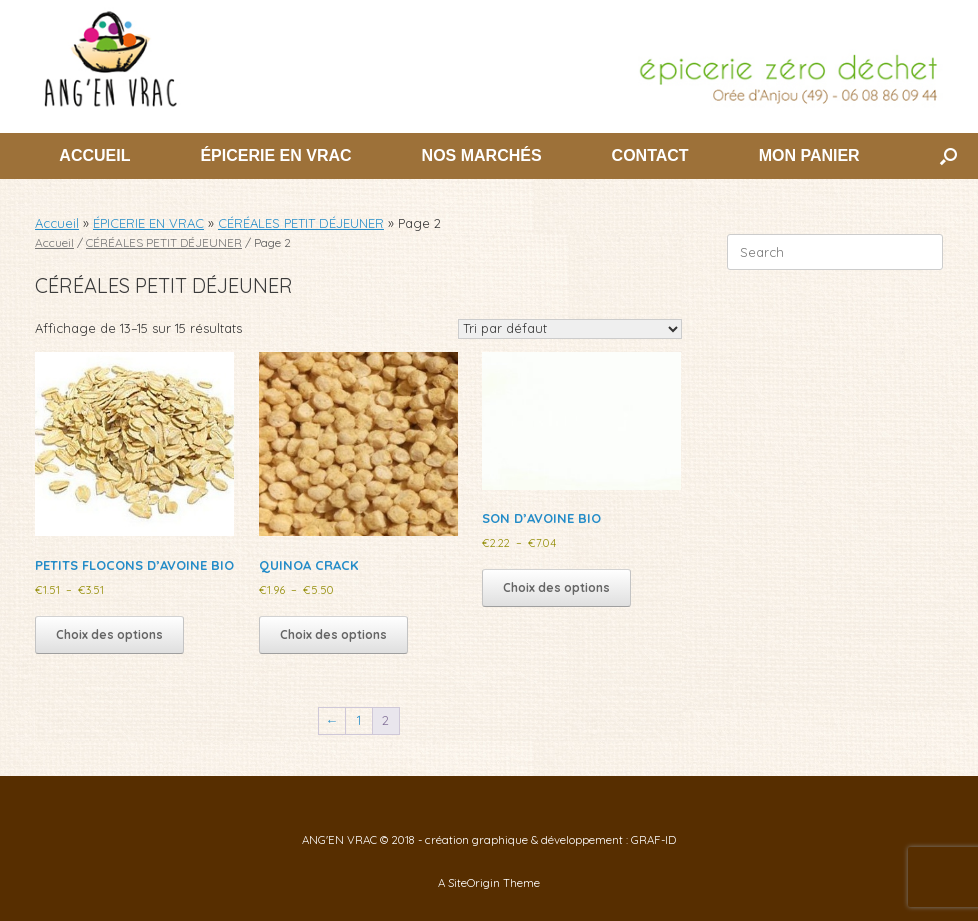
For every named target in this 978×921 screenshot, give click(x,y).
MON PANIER (809, 155)
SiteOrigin (474, 882)
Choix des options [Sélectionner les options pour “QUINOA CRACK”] (333, 634)
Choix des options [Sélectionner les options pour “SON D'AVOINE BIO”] (556, 587)
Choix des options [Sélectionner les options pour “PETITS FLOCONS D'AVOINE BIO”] (109, 634)
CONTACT (650, 155)
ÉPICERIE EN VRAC (275, 155)
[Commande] (570, 329)
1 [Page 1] (359, 720)
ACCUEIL (94, 155)
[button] (948, 156)
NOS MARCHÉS (482, 155)
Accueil (57, 223)
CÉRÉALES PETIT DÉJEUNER (301, 223)
